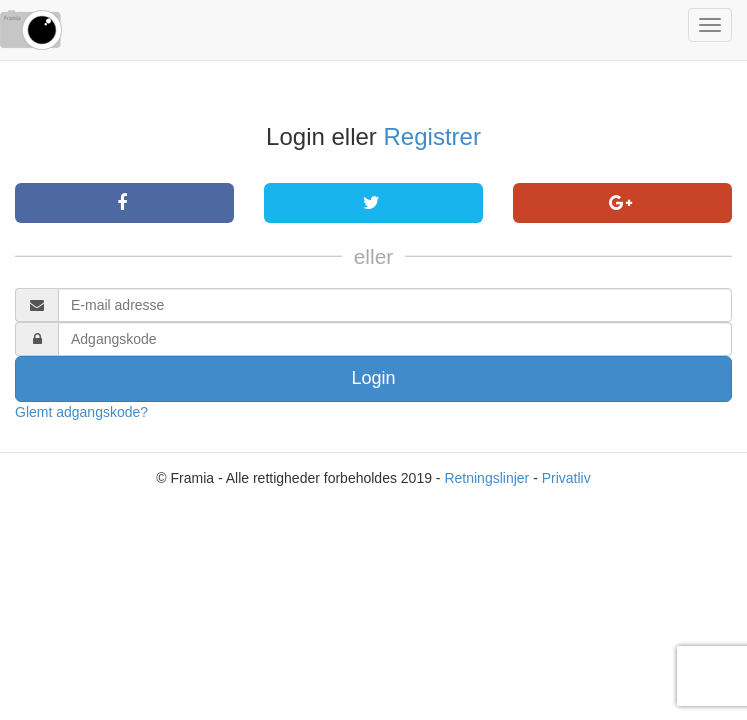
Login (373, 378)
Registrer (432, 136)
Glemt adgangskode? (81, 412)
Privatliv (566, 478)
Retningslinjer (486, 478)
